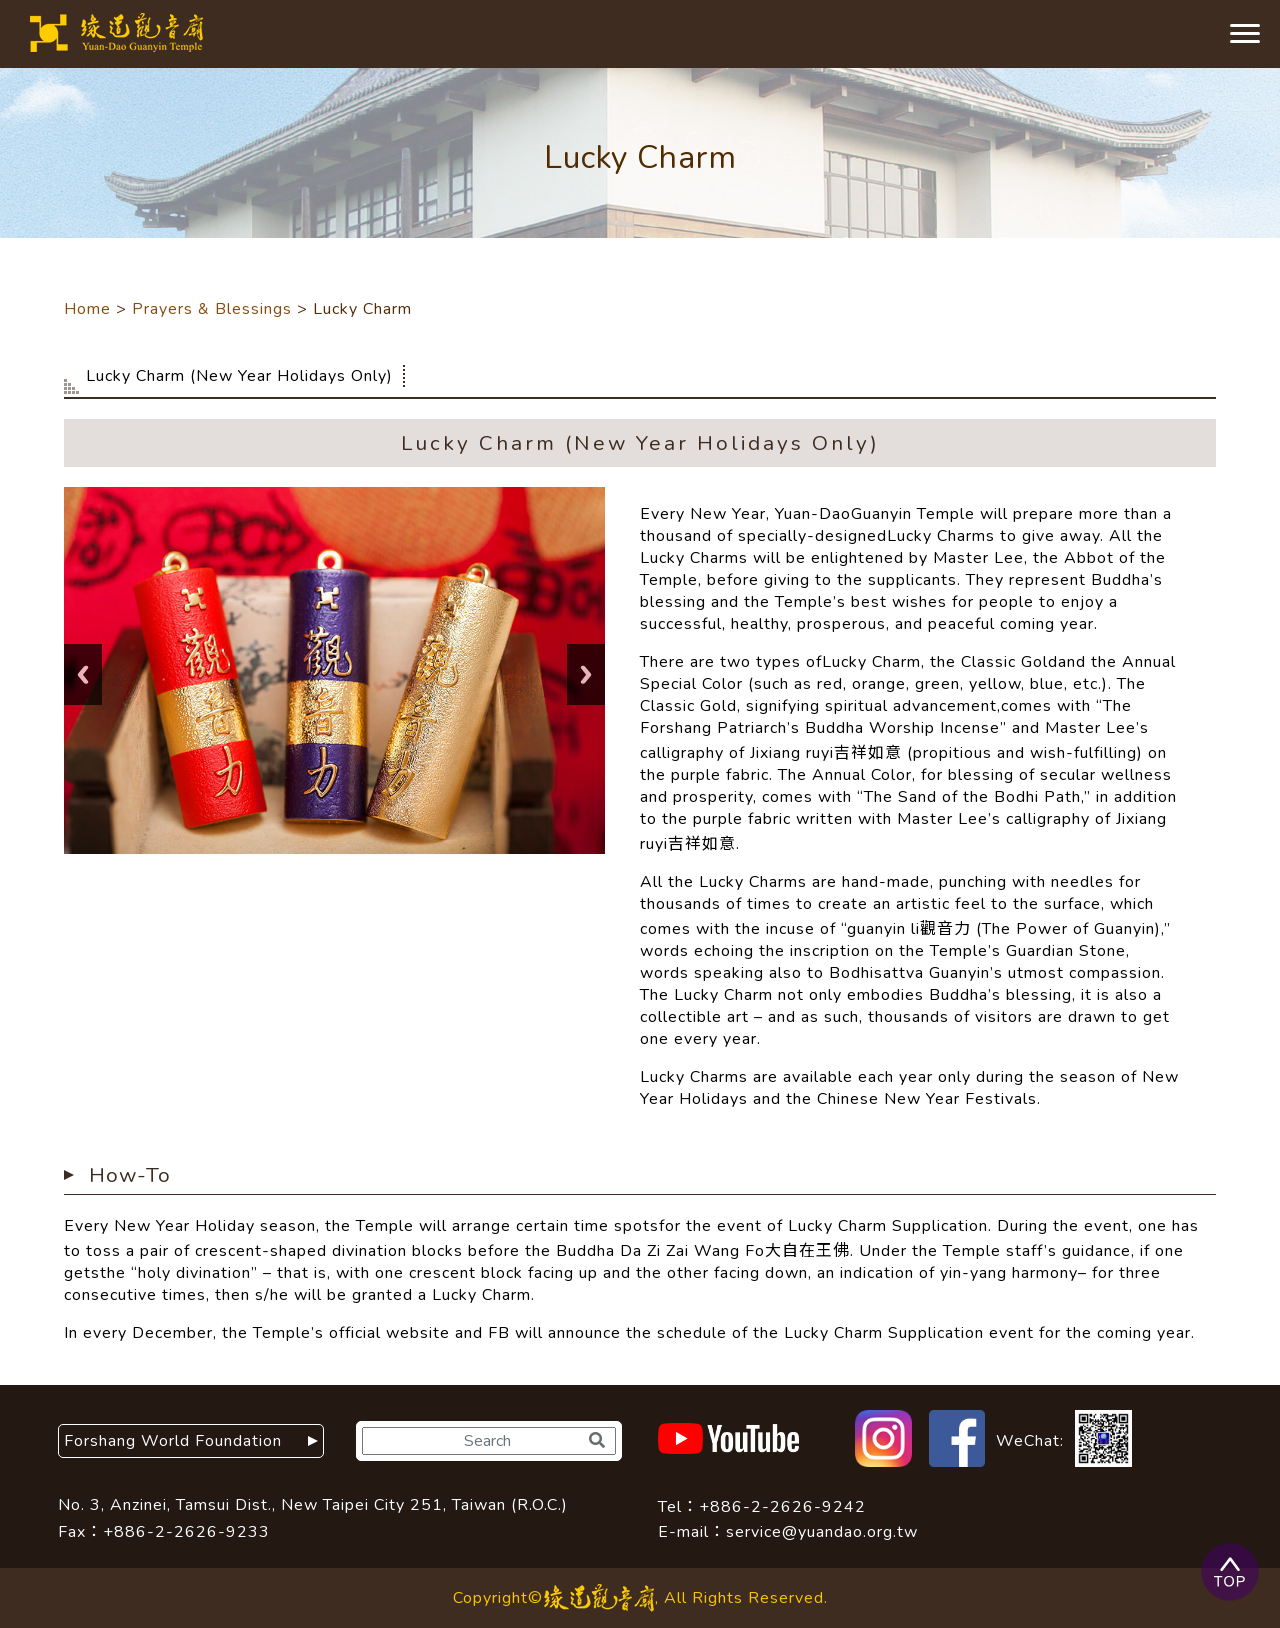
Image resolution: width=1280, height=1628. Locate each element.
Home (87, 309)
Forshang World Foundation (181, 1441)
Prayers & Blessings (212, 309)
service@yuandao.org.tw (822, 1532)
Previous (83, 674)
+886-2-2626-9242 (782, 1507)
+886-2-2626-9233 (186, 1532)
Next (586, 674)
